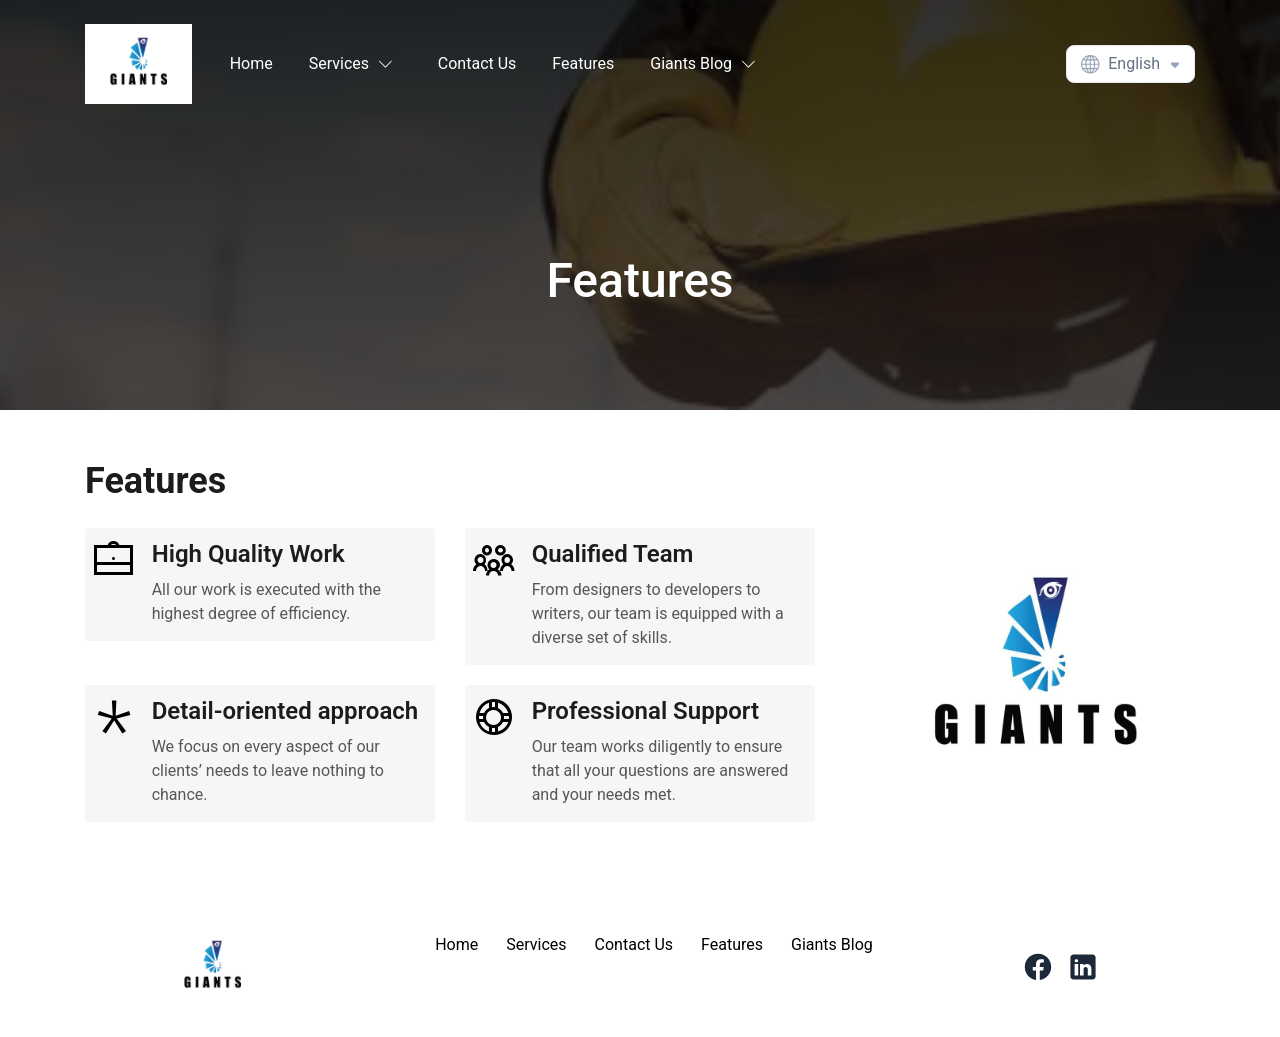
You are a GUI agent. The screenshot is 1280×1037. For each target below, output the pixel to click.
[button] (355, 64)
